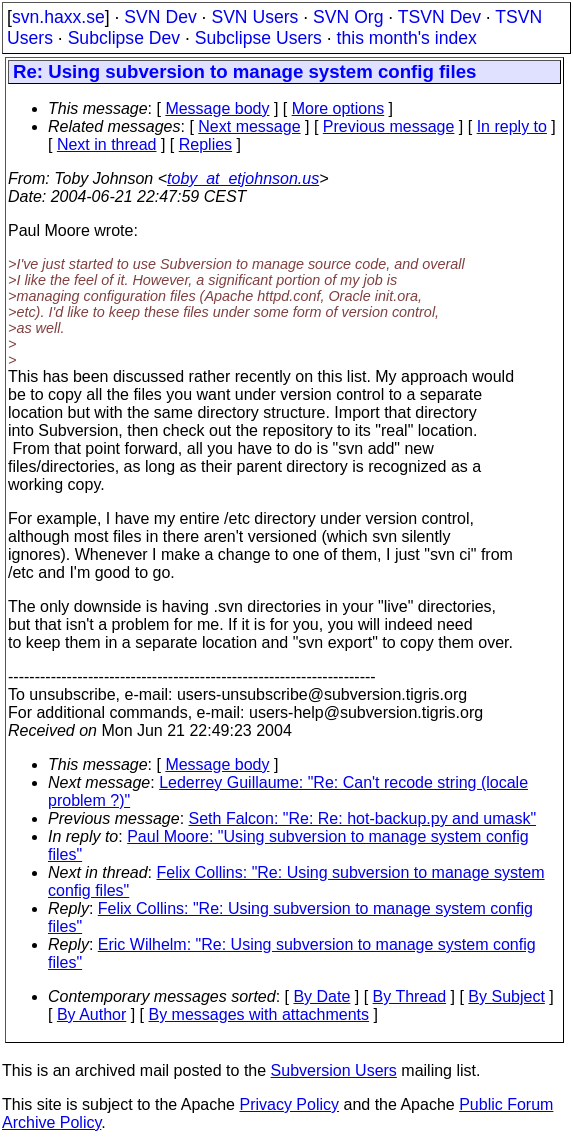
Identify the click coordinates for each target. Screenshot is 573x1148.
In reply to (512, 126)
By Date (321, 996)
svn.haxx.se (58, 17)
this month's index (407, 38)
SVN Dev (160, 17)
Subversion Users (334, 1070)
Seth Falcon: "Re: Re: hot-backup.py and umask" (363, 818)
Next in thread (107, 144)
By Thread (410, 996)
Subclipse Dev (124, 38)
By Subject (506, 996)
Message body (217, 108)
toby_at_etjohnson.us (243, 178)
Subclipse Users (258, 38)
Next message (249, 126)
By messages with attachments (259, 1014)
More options (338, 108)
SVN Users (254, 17)
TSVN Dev (439, 17)
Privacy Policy (289, 1104)
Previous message (389, 126)
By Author (91, 1014)
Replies (205, 144)
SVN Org (348, 17)
